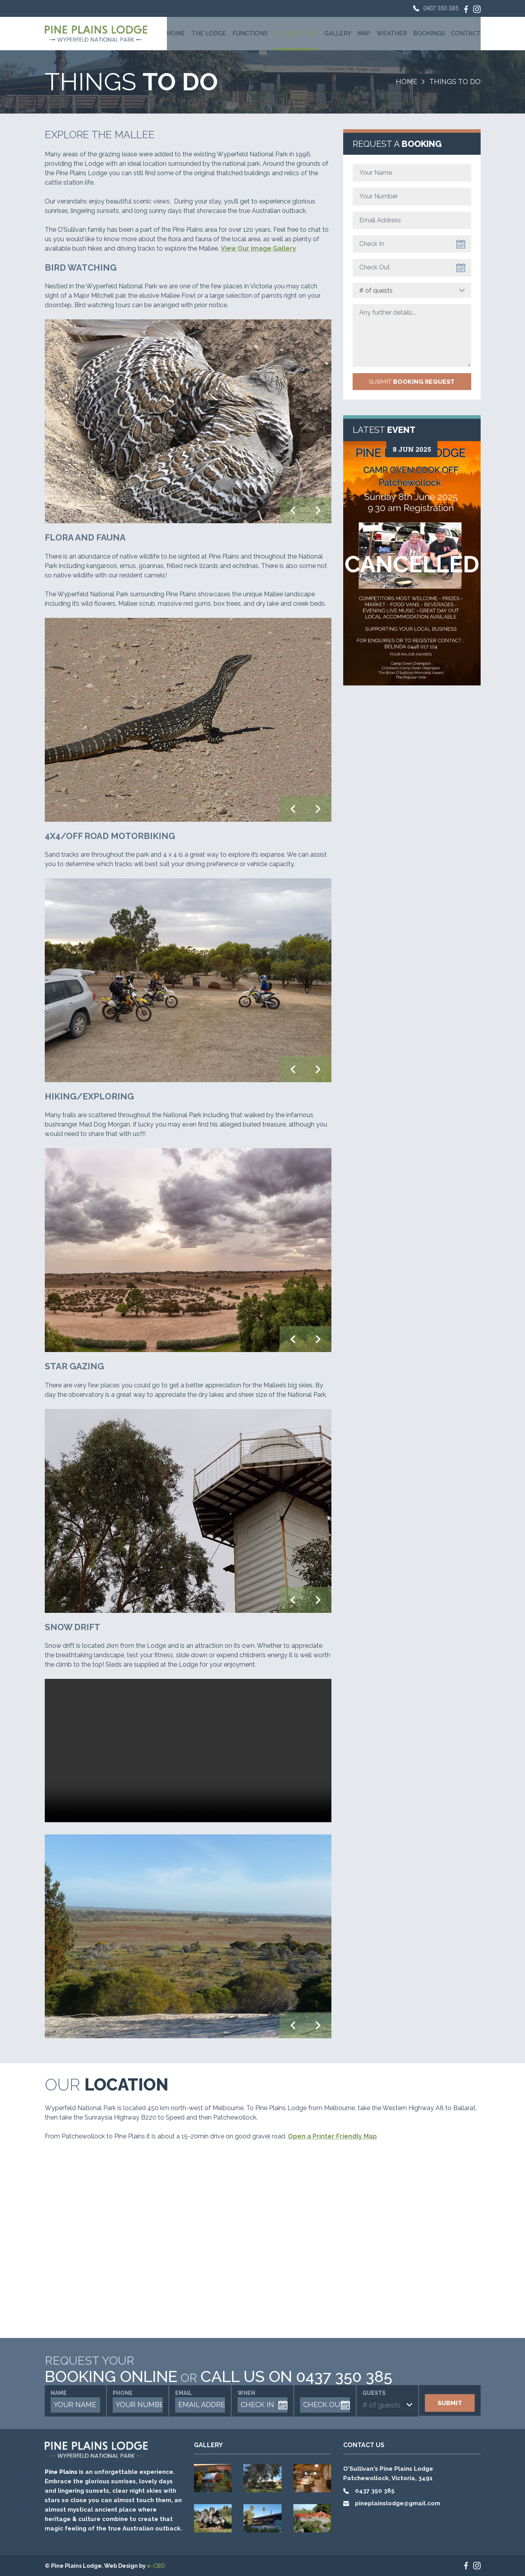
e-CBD (156, 2565)
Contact (466, 33)
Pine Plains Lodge (96, 34)
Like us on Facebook (466, 9)
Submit (411, 382)
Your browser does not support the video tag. (188, 1750)
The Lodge (208, 33)
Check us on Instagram (477, 9)
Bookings (429, 33)
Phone (123, 2393)
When (246, 2393)
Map (363, 33)
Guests (374, 2393)
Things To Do (296, 33)
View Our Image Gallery (258, 248)
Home (176, 33)
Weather (392, 33)
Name (59, 2393)
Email (183, 2393)
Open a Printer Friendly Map (332, 2136)
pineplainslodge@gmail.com (397, 2503)
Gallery (337, 33)
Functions (250, 33)
